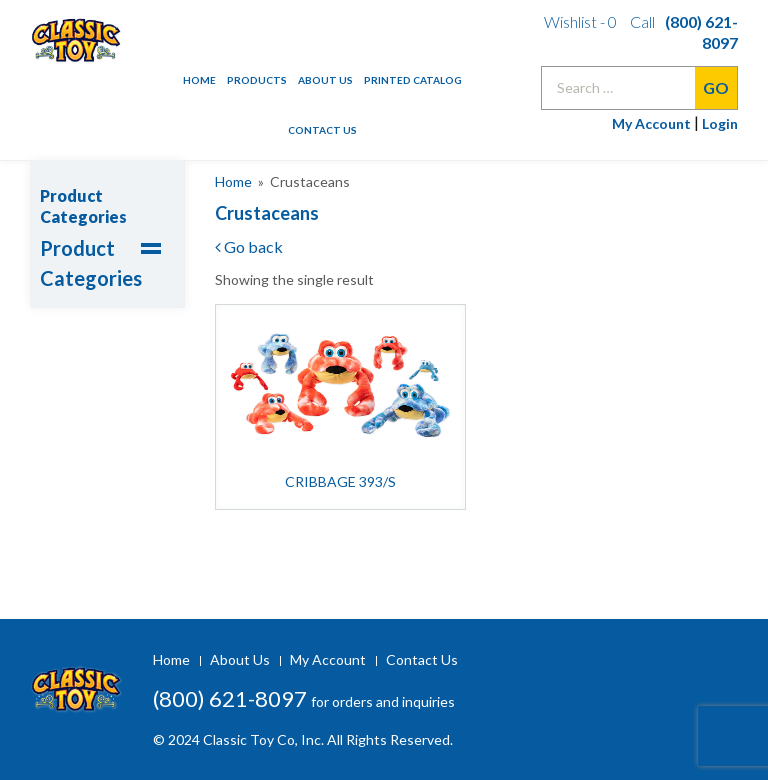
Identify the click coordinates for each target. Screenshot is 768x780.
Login (720, 123)
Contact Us (322, 130)
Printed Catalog (413, 80)
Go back (249, 246)
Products (257, 80)
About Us (325, 80)
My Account (651, 123)
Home (199, 80)
